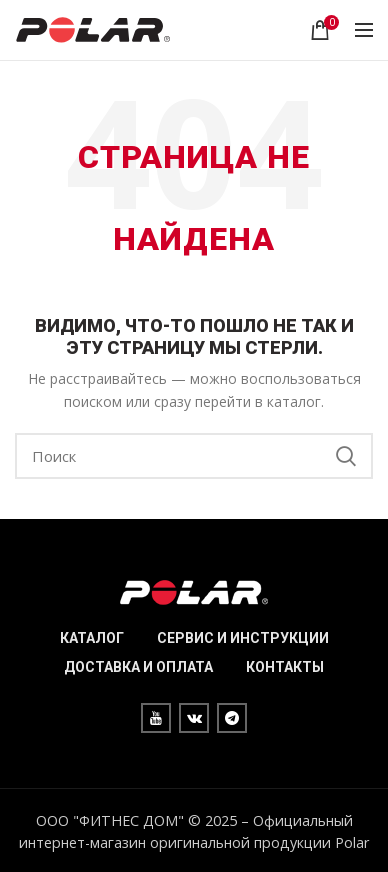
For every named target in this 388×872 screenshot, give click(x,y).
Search (346, 456)
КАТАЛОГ (92, 638)
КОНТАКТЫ (285, 667)
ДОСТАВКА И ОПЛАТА (138, 667)
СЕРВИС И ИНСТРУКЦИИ (243, 638)
